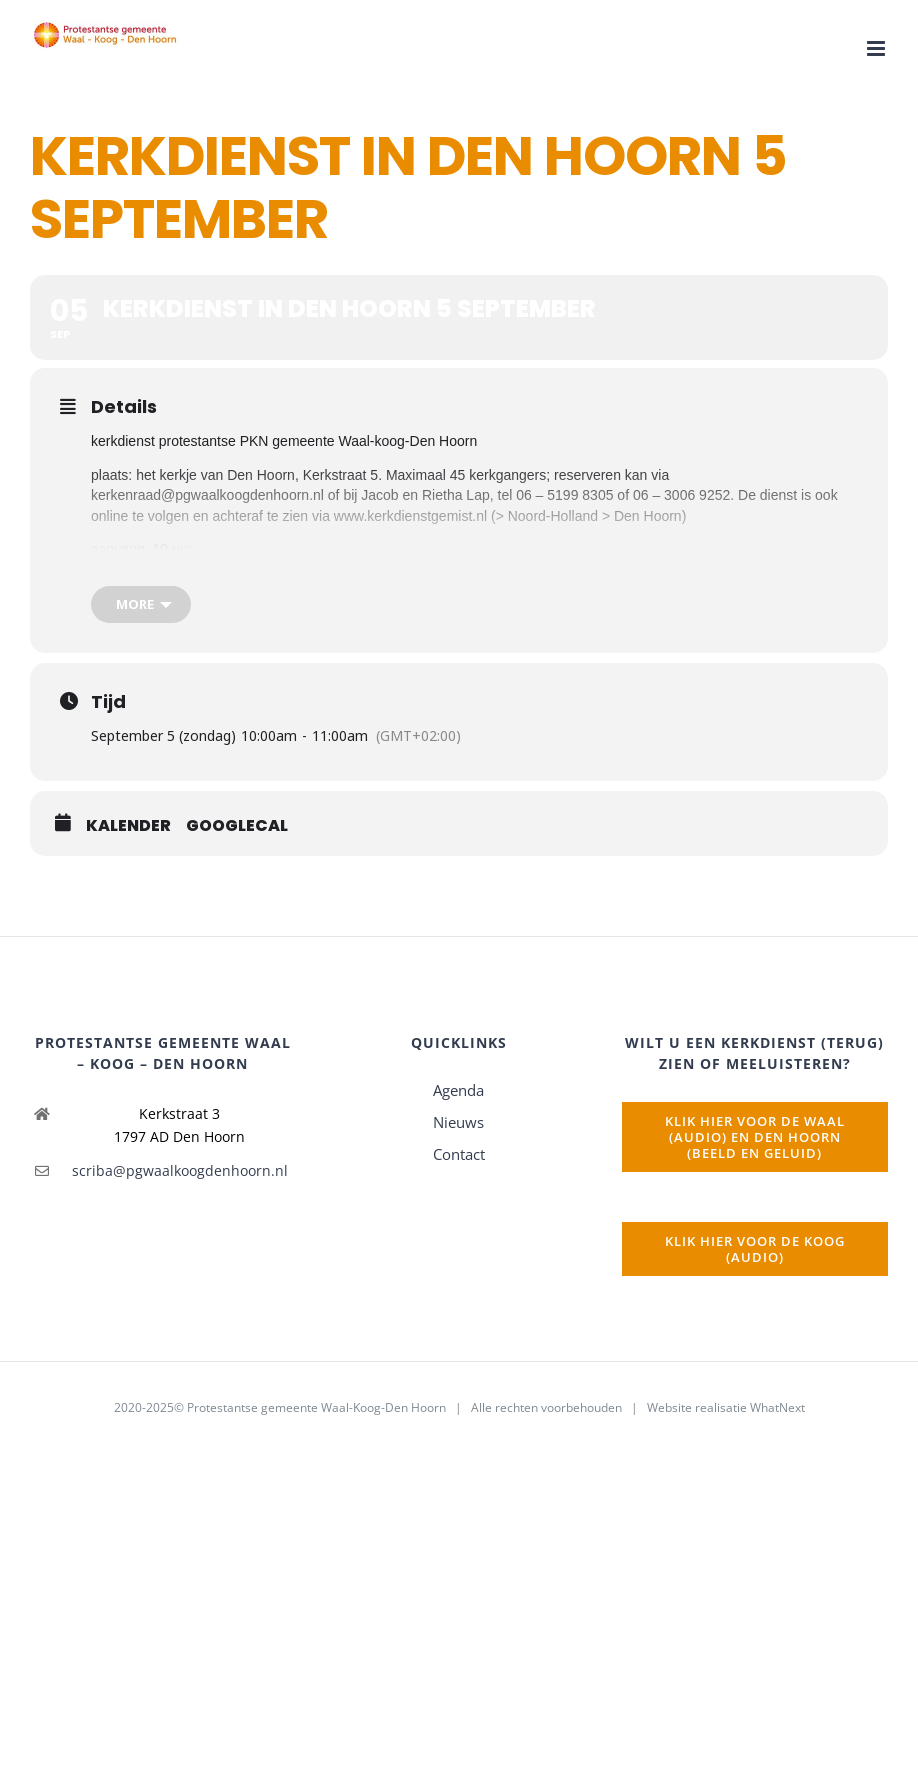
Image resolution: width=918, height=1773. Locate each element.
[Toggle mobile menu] (877, 48)
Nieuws (458, 1122)
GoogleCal (237, 826)
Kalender (128, 826)
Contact (459, 1154)
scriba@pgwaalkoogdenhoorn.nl (180, 1170)
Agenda (458, 1090)
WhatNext (777, 1407)
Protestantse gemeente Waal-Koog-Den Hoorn (316, 1407)
